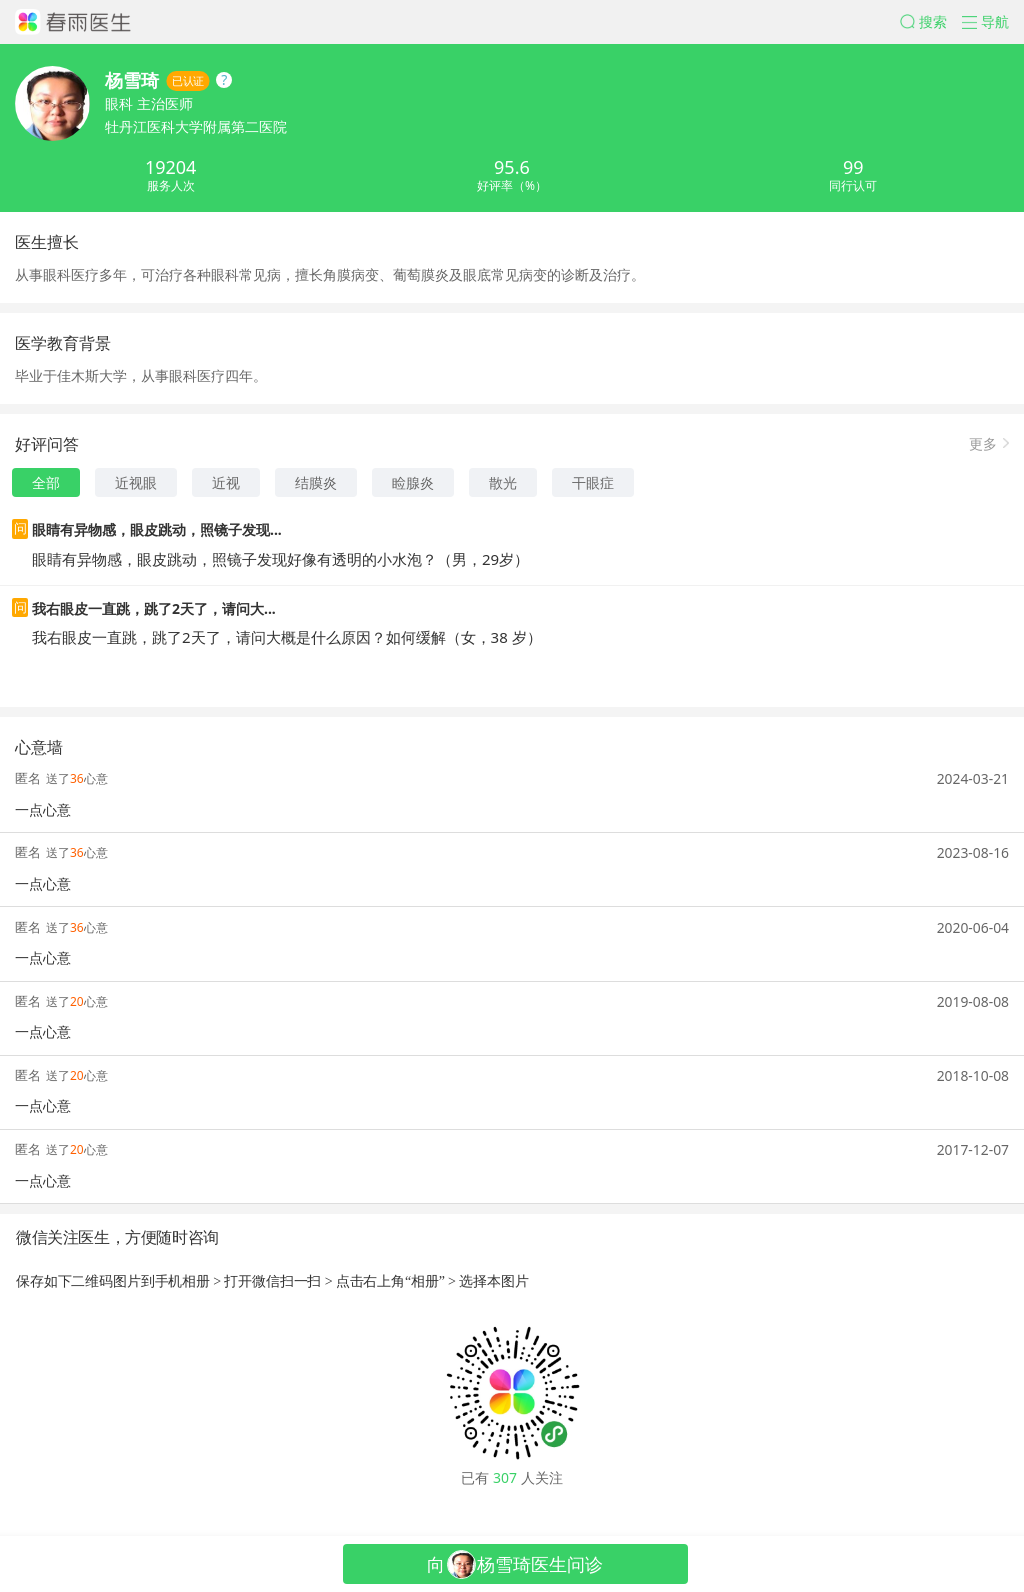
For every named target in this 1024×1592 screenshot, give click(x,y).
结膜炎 (316, 482)
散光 (503, 482)
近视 (226, 482)
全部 (46, 482)
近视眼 (136, 482)
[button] (931, 22)
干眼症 (593, 482)
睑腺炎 (413, 482)
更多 (983, 442)
